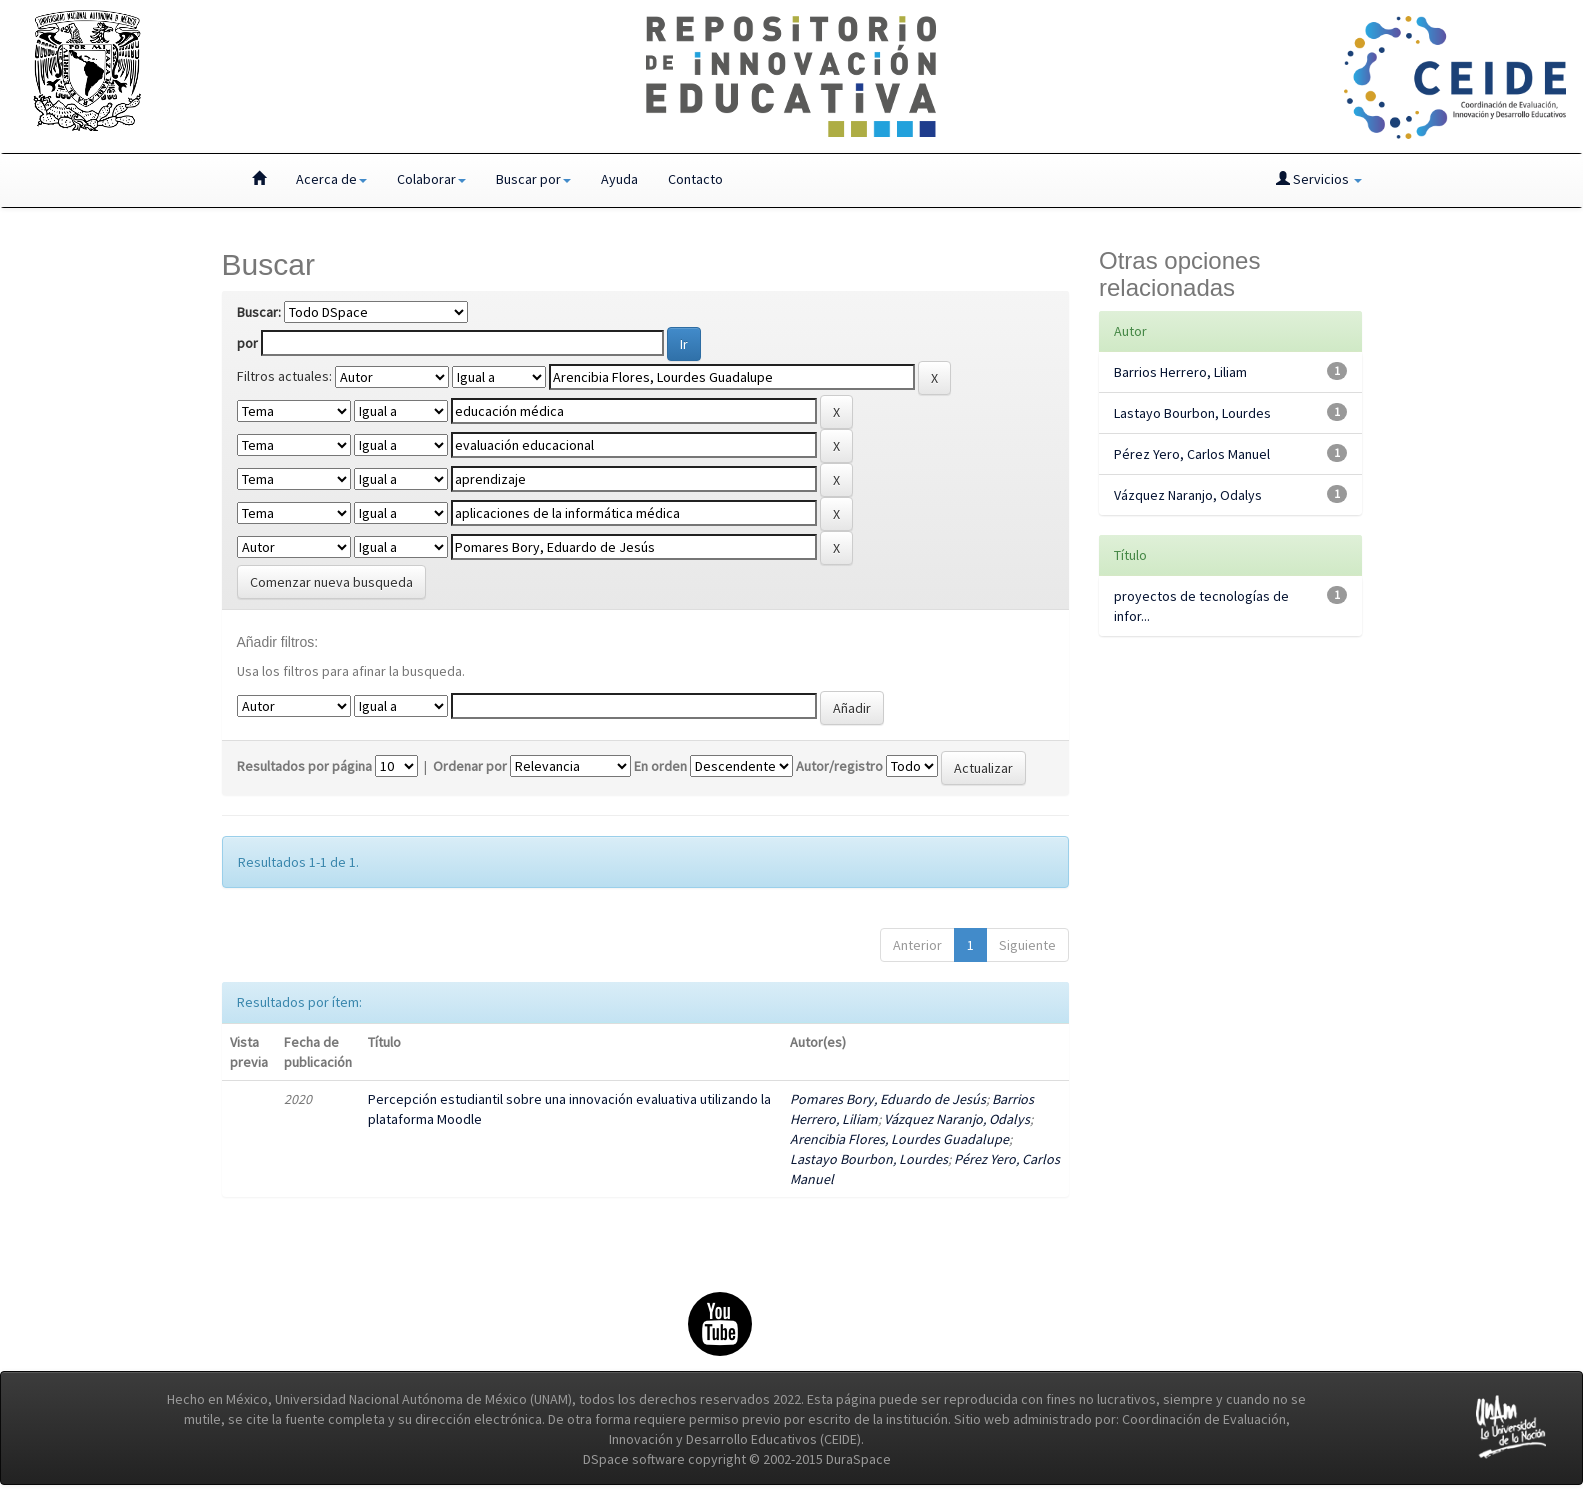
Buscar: (259, 312)
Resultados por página (304, 766)
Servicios (1319, 179)
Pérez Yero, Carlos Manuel (1192, 454)
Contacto (695, 179)
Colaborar (431, 179)
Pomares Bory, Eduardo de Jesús (888, 1099)
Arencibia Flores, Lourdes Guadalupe (899, 1139)
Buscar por (533, 179)
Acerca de (331, 179)
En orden (660, 766)
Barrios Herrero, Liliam (1180, 372)
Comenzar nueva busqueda (331, 582)
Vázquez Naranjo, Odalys (957, 1119)
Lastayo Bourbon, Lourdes (869, 1159)
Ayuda (619, 179)
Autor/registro (839, 766)
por (247, 343)
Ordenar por (470, 766)
